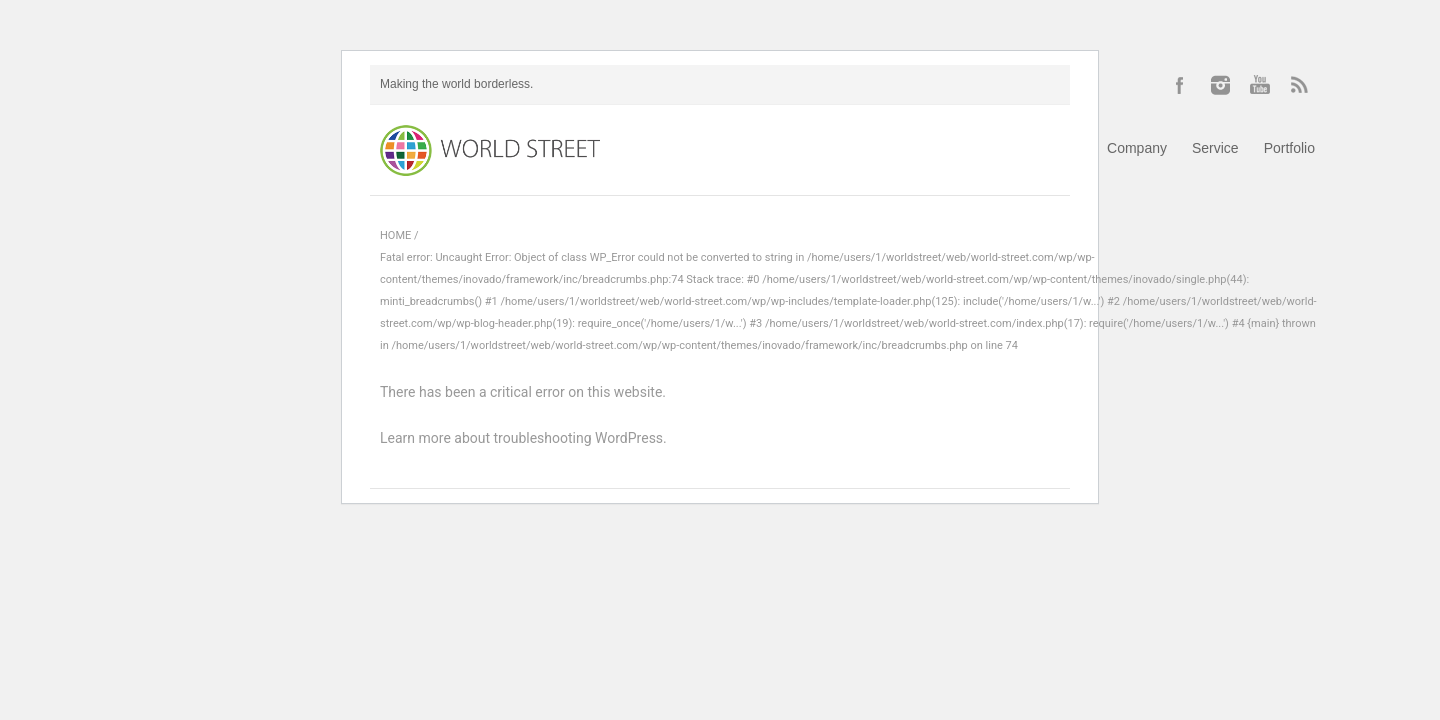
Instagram (1220, 85)
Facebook (1180, 85)
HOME (395, 235)
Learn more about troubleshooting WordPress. (523, 438)
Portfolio (1289, 148)
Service (1215, 148)
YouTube (1260, 85)
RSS (1300, 85)
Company (1137, 148)
